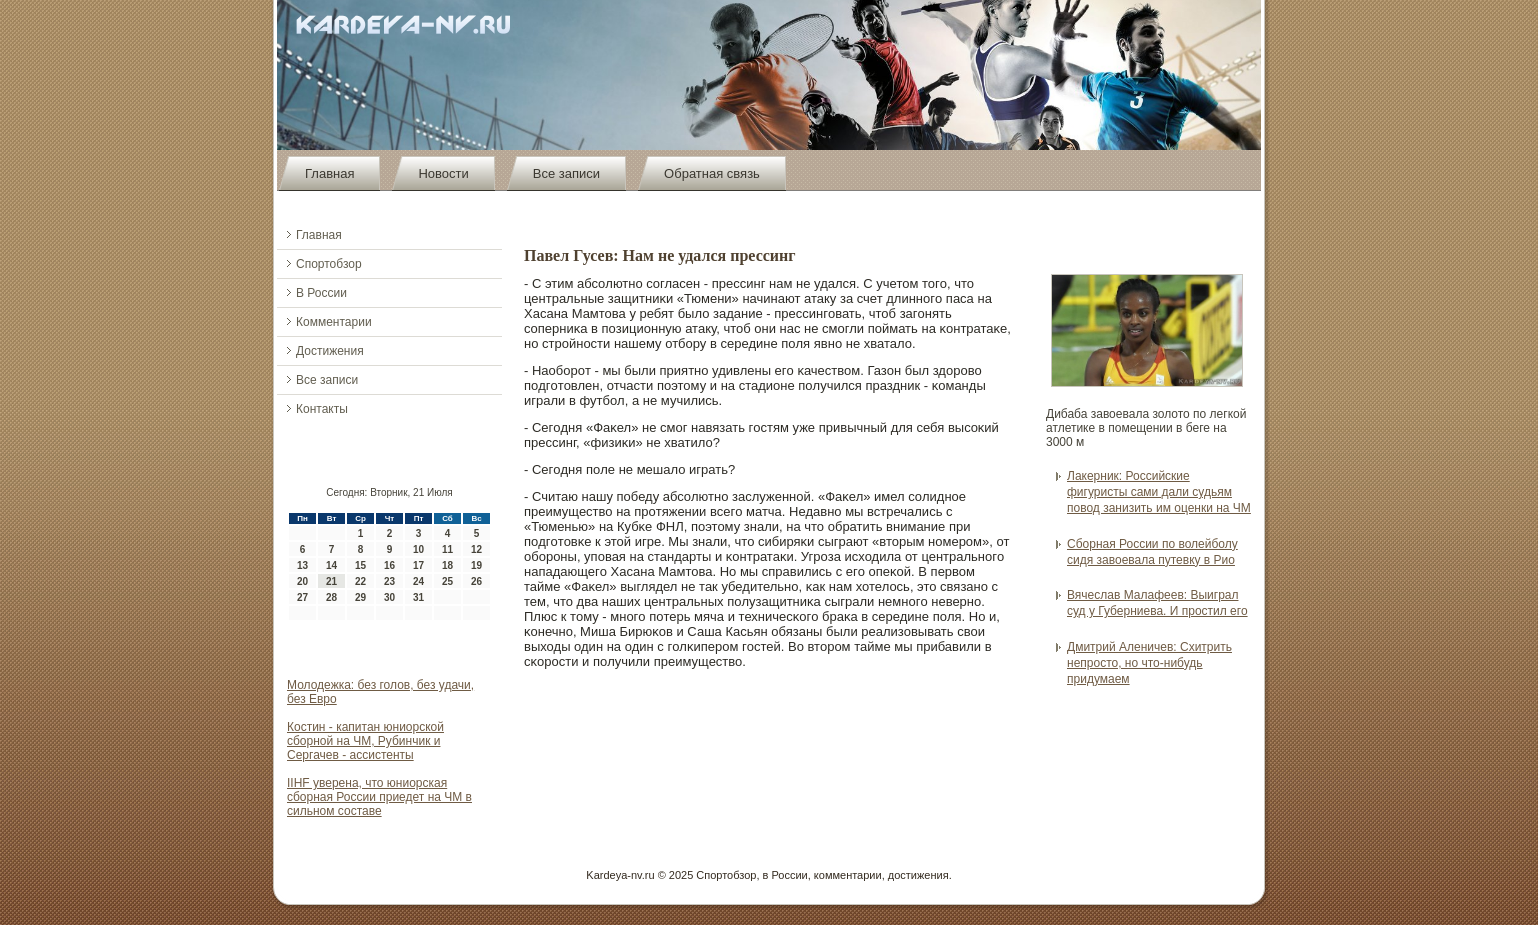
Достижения (330, 351)
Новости (443, 173)
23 (389, 581)
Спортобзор (329, 264)
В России (321, 293)
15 (360, 565)
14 (331, 565)
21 (331, 581)
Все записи (566, 173)
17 (418, 565)
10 (418, 549)
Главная (329, 173)
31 (418, 597)
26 (476, 581)
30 (389, 597)
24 (418, 581)
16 (389, 565)
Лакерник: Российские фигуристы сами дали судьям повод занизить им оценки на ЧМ (1159, 492)
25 (447, 581)
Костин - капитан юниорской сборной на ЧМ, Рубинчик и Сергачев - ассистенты (365, 741)
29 (360, 597)
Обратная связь (712, 173)
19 (476, 565)
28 (331, 597)
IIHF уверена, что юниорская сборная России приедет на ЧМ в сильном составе (379, 797)
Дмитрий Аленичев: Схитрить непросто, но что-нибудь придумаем (1149, 663)
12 (476, 549)
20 (302, 581)
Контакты (322, 409)
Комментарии (334, 322)
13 (302, 565)
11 (447, 549)
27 (302, 597)
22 (360, 581)
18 (447, 565)
